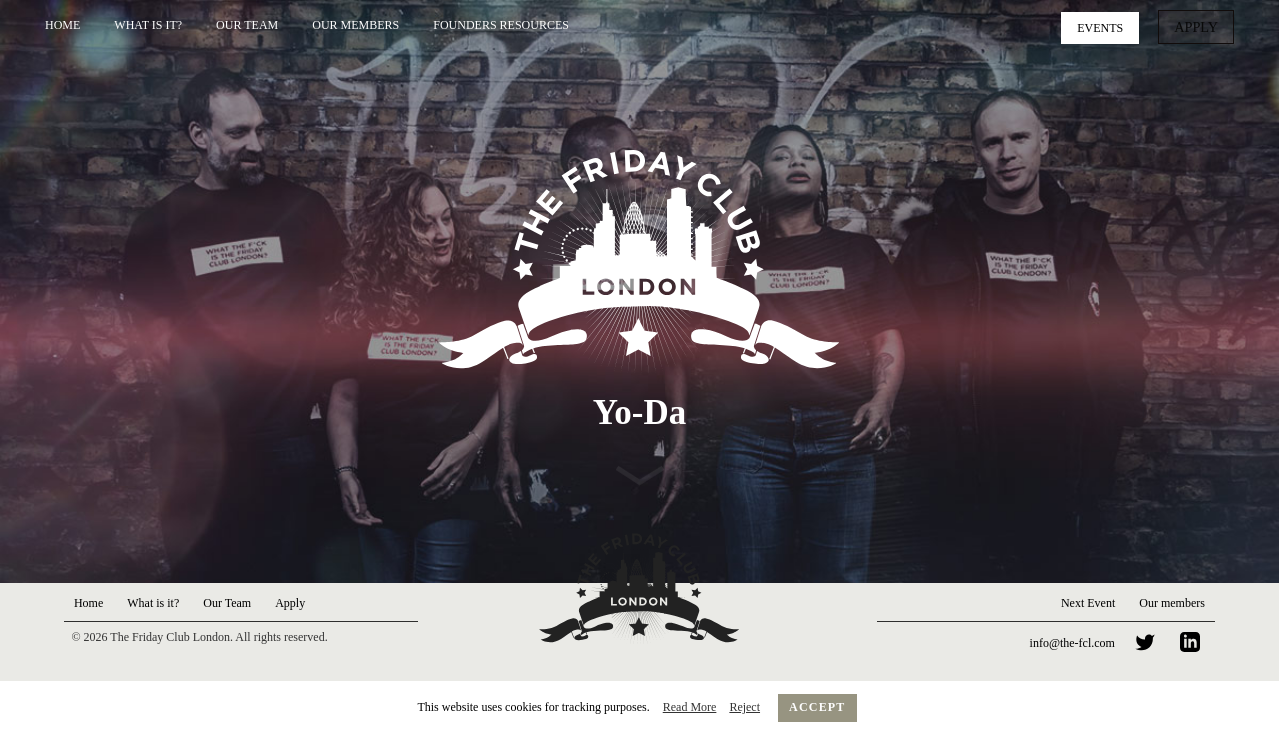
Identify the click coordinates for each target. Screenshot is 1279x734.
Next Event (1088, 603)
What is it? (148, 25)
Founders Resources (501, 25)
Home (62, 25)
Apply (1199, 26)
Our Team (247, 25)
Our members (1172, 603)
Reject (744, 707)
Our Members (355, 25)
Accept (817, 707)
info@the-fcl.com (1072, 643)
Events (1107, 26)
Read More (690, 707)
